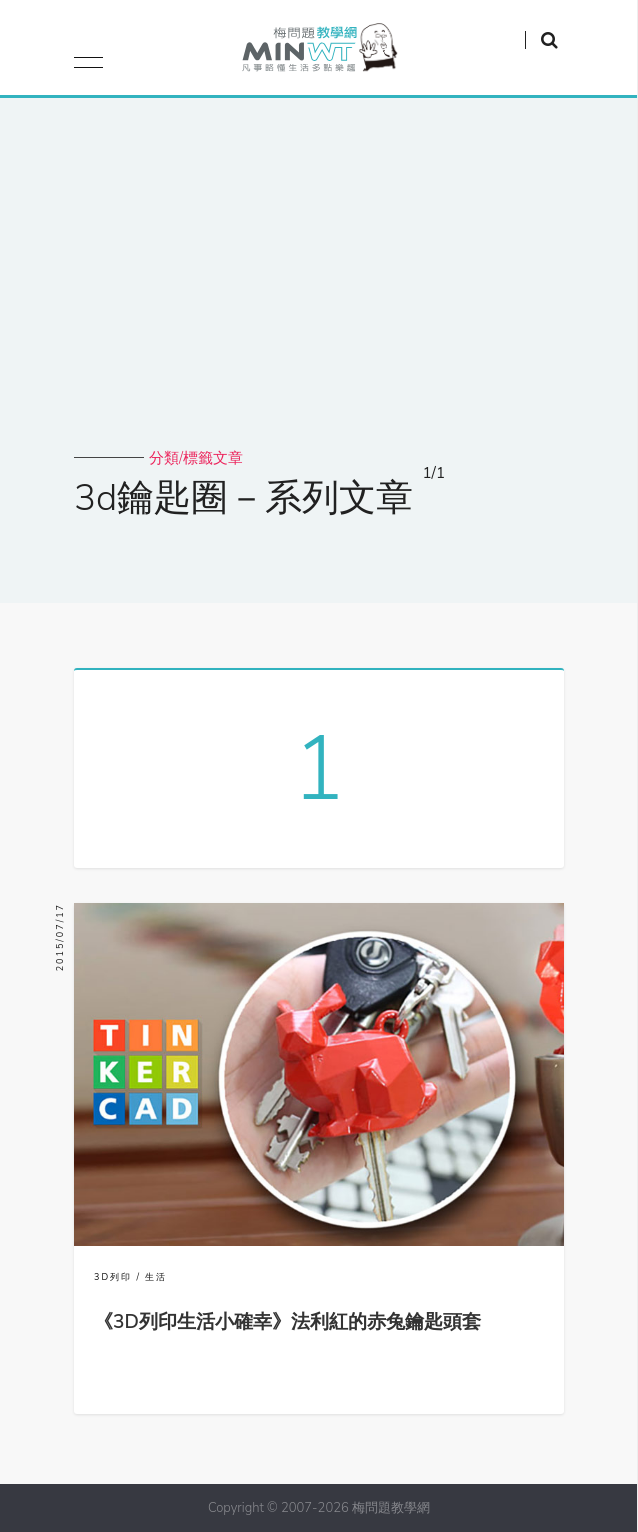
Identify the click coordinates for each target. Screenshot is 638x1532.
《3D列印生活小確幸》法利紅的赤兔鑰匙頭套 (287, 1322)
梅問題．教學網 (318, 52)
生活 (156, 1277)
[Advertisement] (319, 298)
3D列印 (113, 1277)
